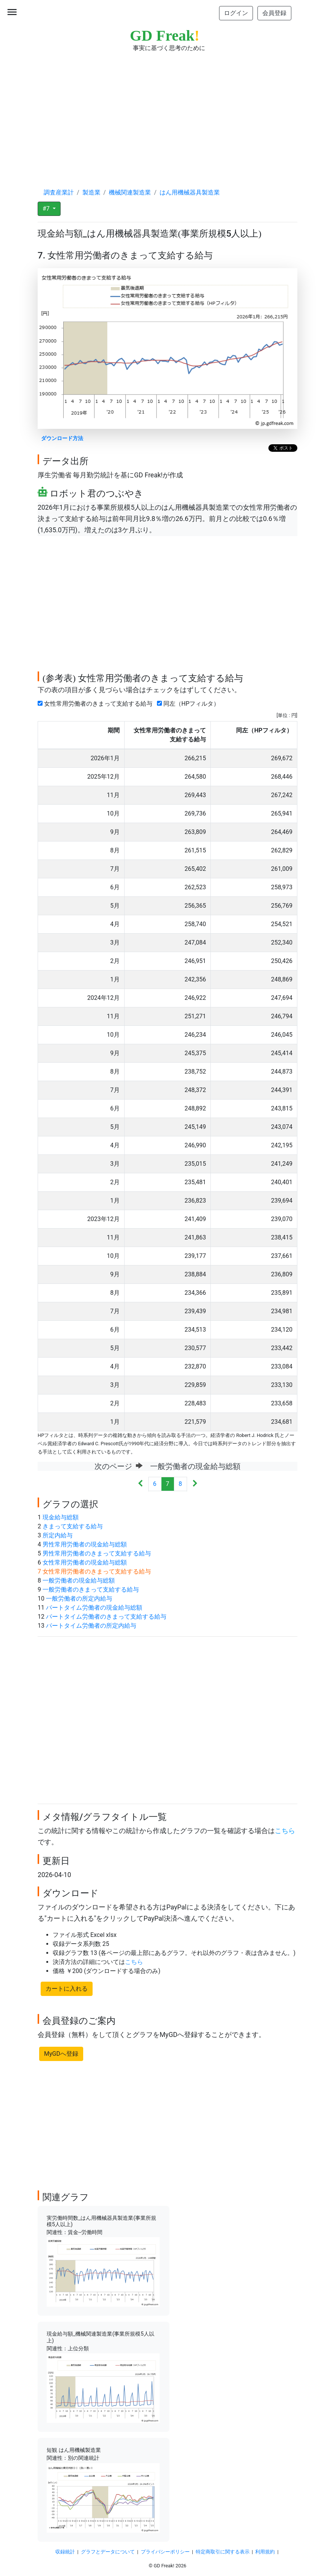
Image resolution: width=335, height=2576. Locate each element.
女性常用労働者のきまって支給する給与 (96, 703)
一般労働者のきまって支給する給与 (91, 1589)
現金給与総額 (61, 1517)
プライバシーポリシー (165, 2552)
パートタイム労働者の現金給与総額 (94, 1607)
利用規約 (265, 2552)
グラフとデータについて (108, 2552)
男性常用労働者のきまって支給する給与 (97, 1553)
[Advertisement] (167, 113)
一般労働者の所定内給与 (79, 1598)
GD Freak (164, 35)
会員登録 (274, 13)
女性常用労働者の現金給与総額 (85, 1562)
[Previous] (140, 1484)
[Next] (195, 1484)
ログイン (236, 13)
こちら (285, 1831)
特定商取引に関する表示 (223, 2552)
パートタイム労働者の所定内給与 (91, 1625)
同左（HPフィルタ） (189, 703)
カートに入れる (67, 1988)
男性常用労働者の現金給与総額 (85, 1544)
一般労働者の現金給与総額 (79, 1580)
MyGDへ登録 (61, 2053)
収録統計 (65, 2552)
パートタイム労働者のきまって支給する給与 (106, 1616)
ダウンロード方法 (62, 438)
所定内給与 (58, 1535)
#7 (47, 208)
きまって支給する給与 (73, 1526)
